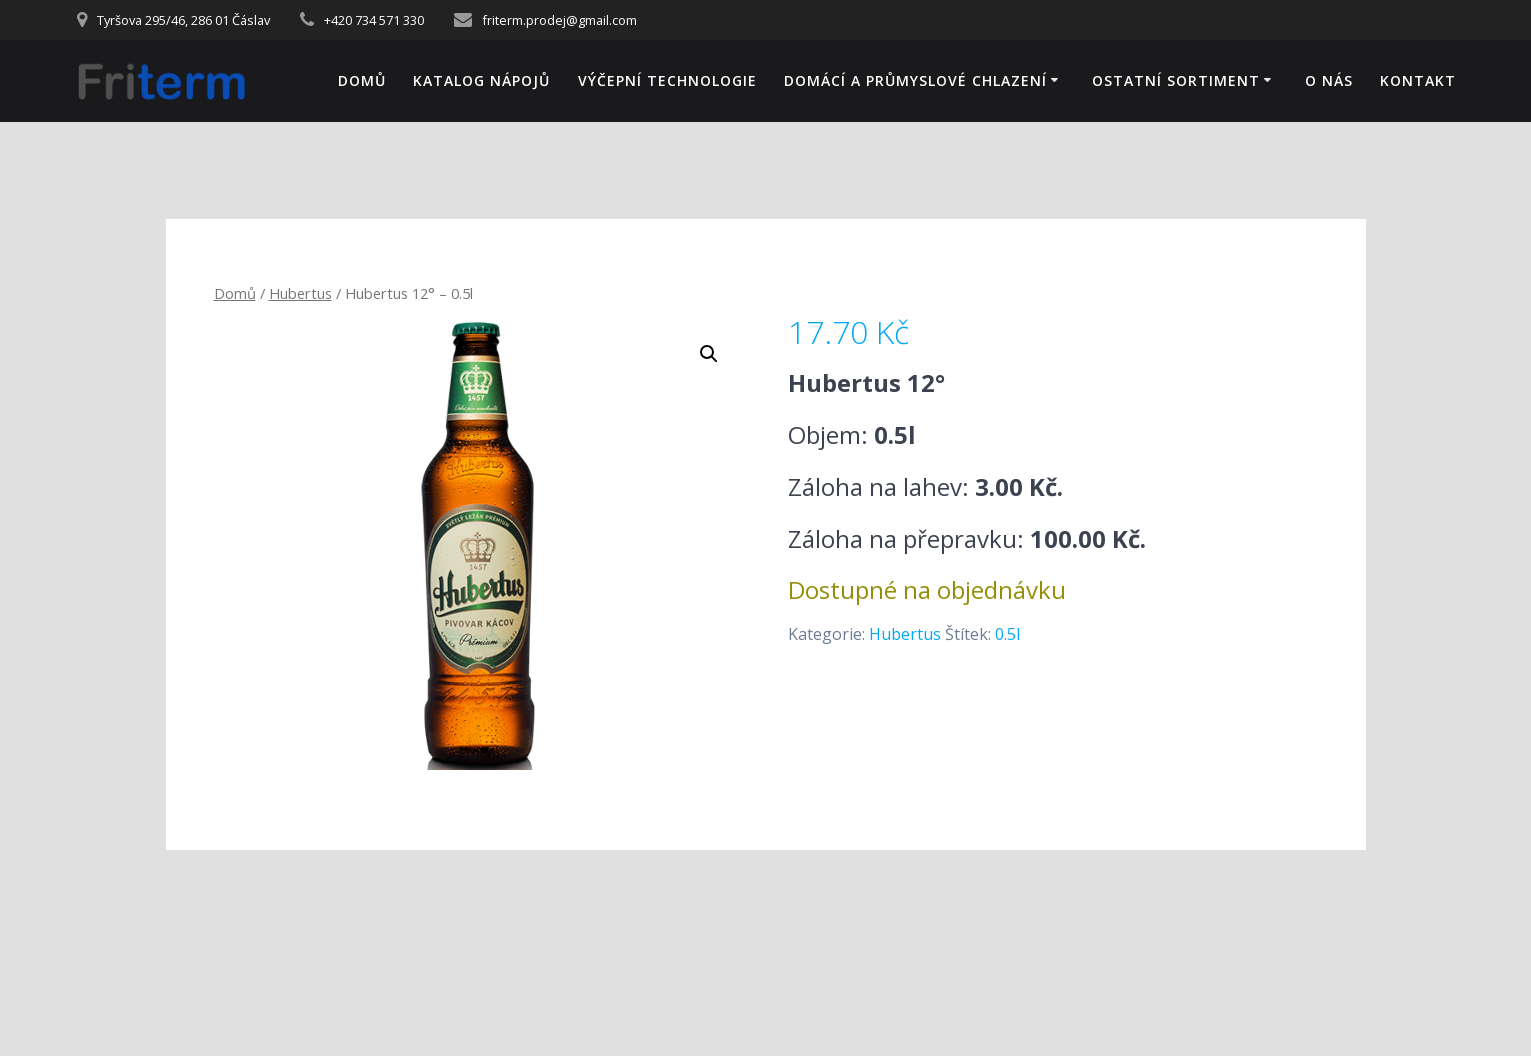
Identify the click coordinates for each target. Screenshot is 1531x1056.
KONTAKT (1418, 80)
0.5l (1007, 634)
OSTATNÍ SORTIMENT (1176, 80)
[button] (709, 354)
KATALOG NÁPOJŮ (481, 80)
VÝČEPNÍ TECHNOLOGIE (667, 80)
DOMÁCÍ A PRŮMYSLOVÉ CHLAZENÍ (915, 80)
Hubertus (300, 293)
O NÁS (1329, 80)
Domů (362, 80)
